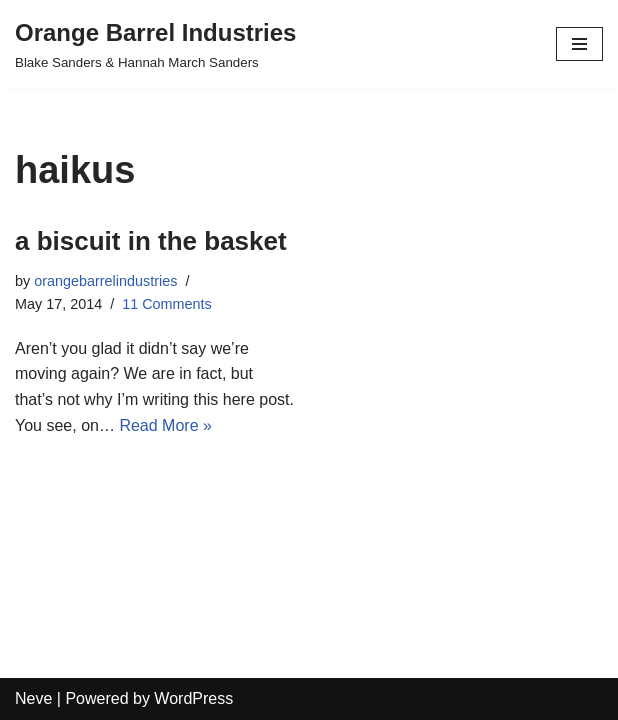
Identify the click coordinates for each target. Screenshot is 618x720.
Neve (33, 698)
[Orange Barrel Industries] (155, 44)
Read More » (165, 425)
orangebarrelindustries (105, 281)
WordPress (193, 698)
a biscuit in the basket (151, 241)
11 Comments (167, 304)
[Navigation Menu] (579, 44)
